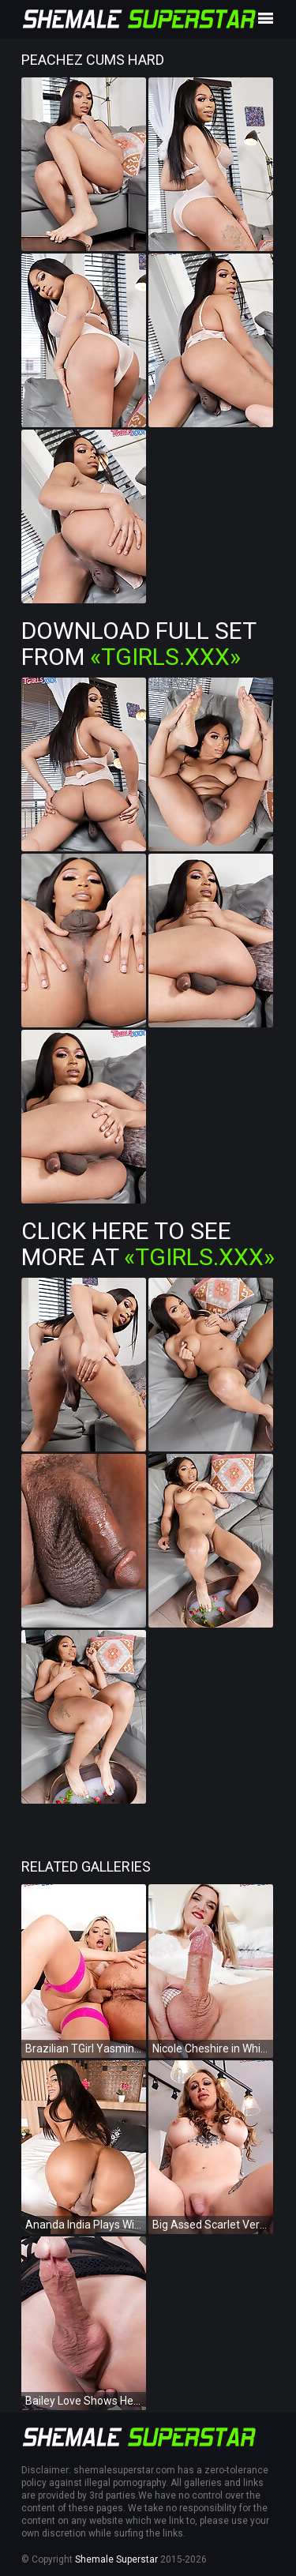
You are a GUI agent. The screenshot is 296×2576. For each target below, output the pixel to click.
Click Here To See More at (148, 1244)
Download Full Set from (138, 643)
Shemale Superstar (116, 2559)
